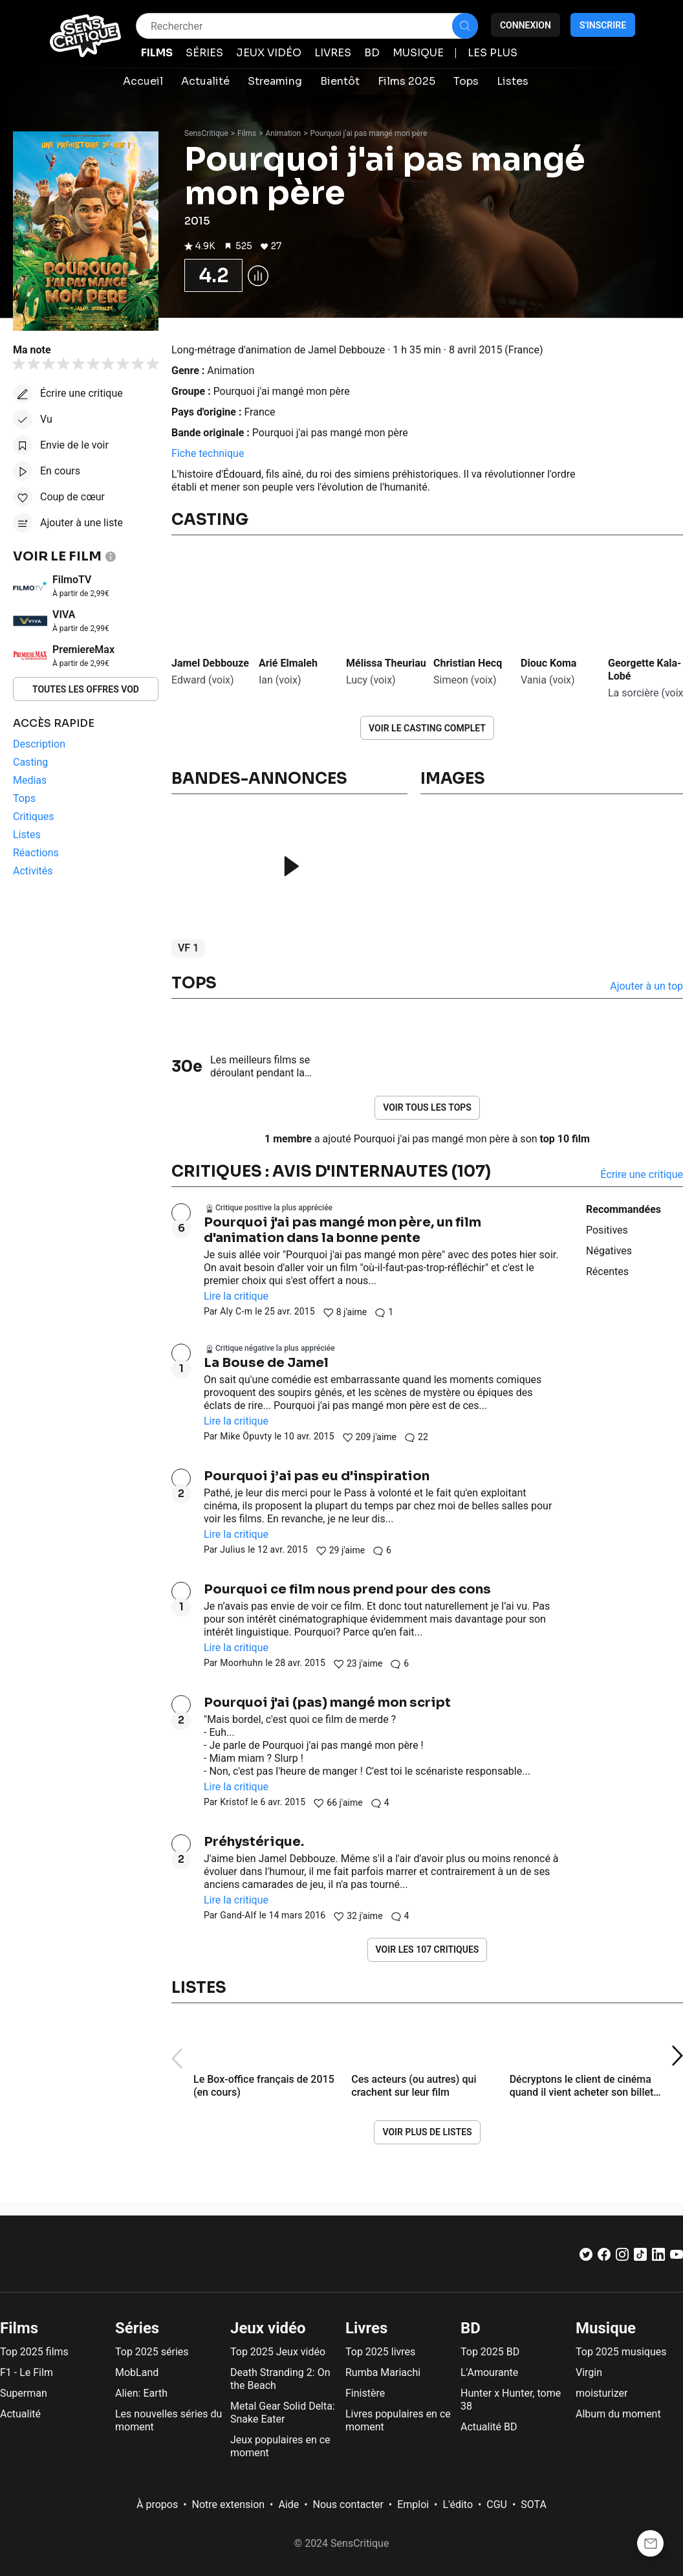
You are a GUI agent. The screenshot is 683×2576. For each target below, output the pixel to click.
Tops (194, 983)
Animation (283, 133)
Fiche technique (207, 453)
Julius (232, 1549)
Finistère (365, 2393)
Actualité (20, 2414)
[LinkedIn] (658, 2257)
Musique (606, 2328)
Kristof (234, 1802)
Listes (198, 1987)
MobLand (136, 2372)
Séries (137, 2328)
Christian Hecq (467, 663)
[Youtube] (676, 2257)
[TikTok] (640, 2257)
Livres (366, 2328)
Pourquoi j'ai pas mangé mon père (369, 133)
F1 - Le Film (26, 2372)
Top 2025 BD (490, 2352)
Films (246, 133)
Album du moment (618, 2414)
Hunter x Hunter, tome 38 (511, 2399)
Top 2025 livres (380, 2352)
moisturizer (601, 2393)
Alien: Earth (141, 2393)
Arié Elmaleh (288, 663)
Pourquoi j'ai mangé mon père (281, 391)
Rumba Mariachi (382, 2372)
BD (471, 2328)
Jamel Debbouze (210, 663)
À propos (157, 2504)
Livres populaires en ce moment (398, 2420)
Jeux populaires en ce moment (280, 2446)
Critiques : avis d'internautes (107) (331, 1171)
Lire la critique (236, 1296)
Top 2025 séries (152, 2352)
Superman (23, 2393)
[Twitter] (586, 2257)
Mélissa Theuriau (386, 663)
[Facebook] (604, 2257)
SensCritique (206, 133)
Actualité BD (489, 2427)
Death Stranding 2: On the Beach (280, 2379)
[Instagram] (622, 2257)
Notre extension (228, 2504)
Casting (209, 519)
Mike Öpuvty (246, 1436)
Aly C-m (236, 1311)
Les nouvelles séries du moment (168, 2420)
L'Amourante (489, 2372)
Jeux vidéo (268, 2328)
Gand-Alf (238, 1915)
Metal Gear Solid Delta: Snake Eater (282, 2412)
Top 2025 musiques (621, 2352)
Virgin (589, 2372)
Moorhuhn (241, 1663)
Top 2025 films (34, 2352)
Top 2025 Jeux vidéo (277, 2352)
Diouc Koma (548, 663)
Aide (288, 2504)
